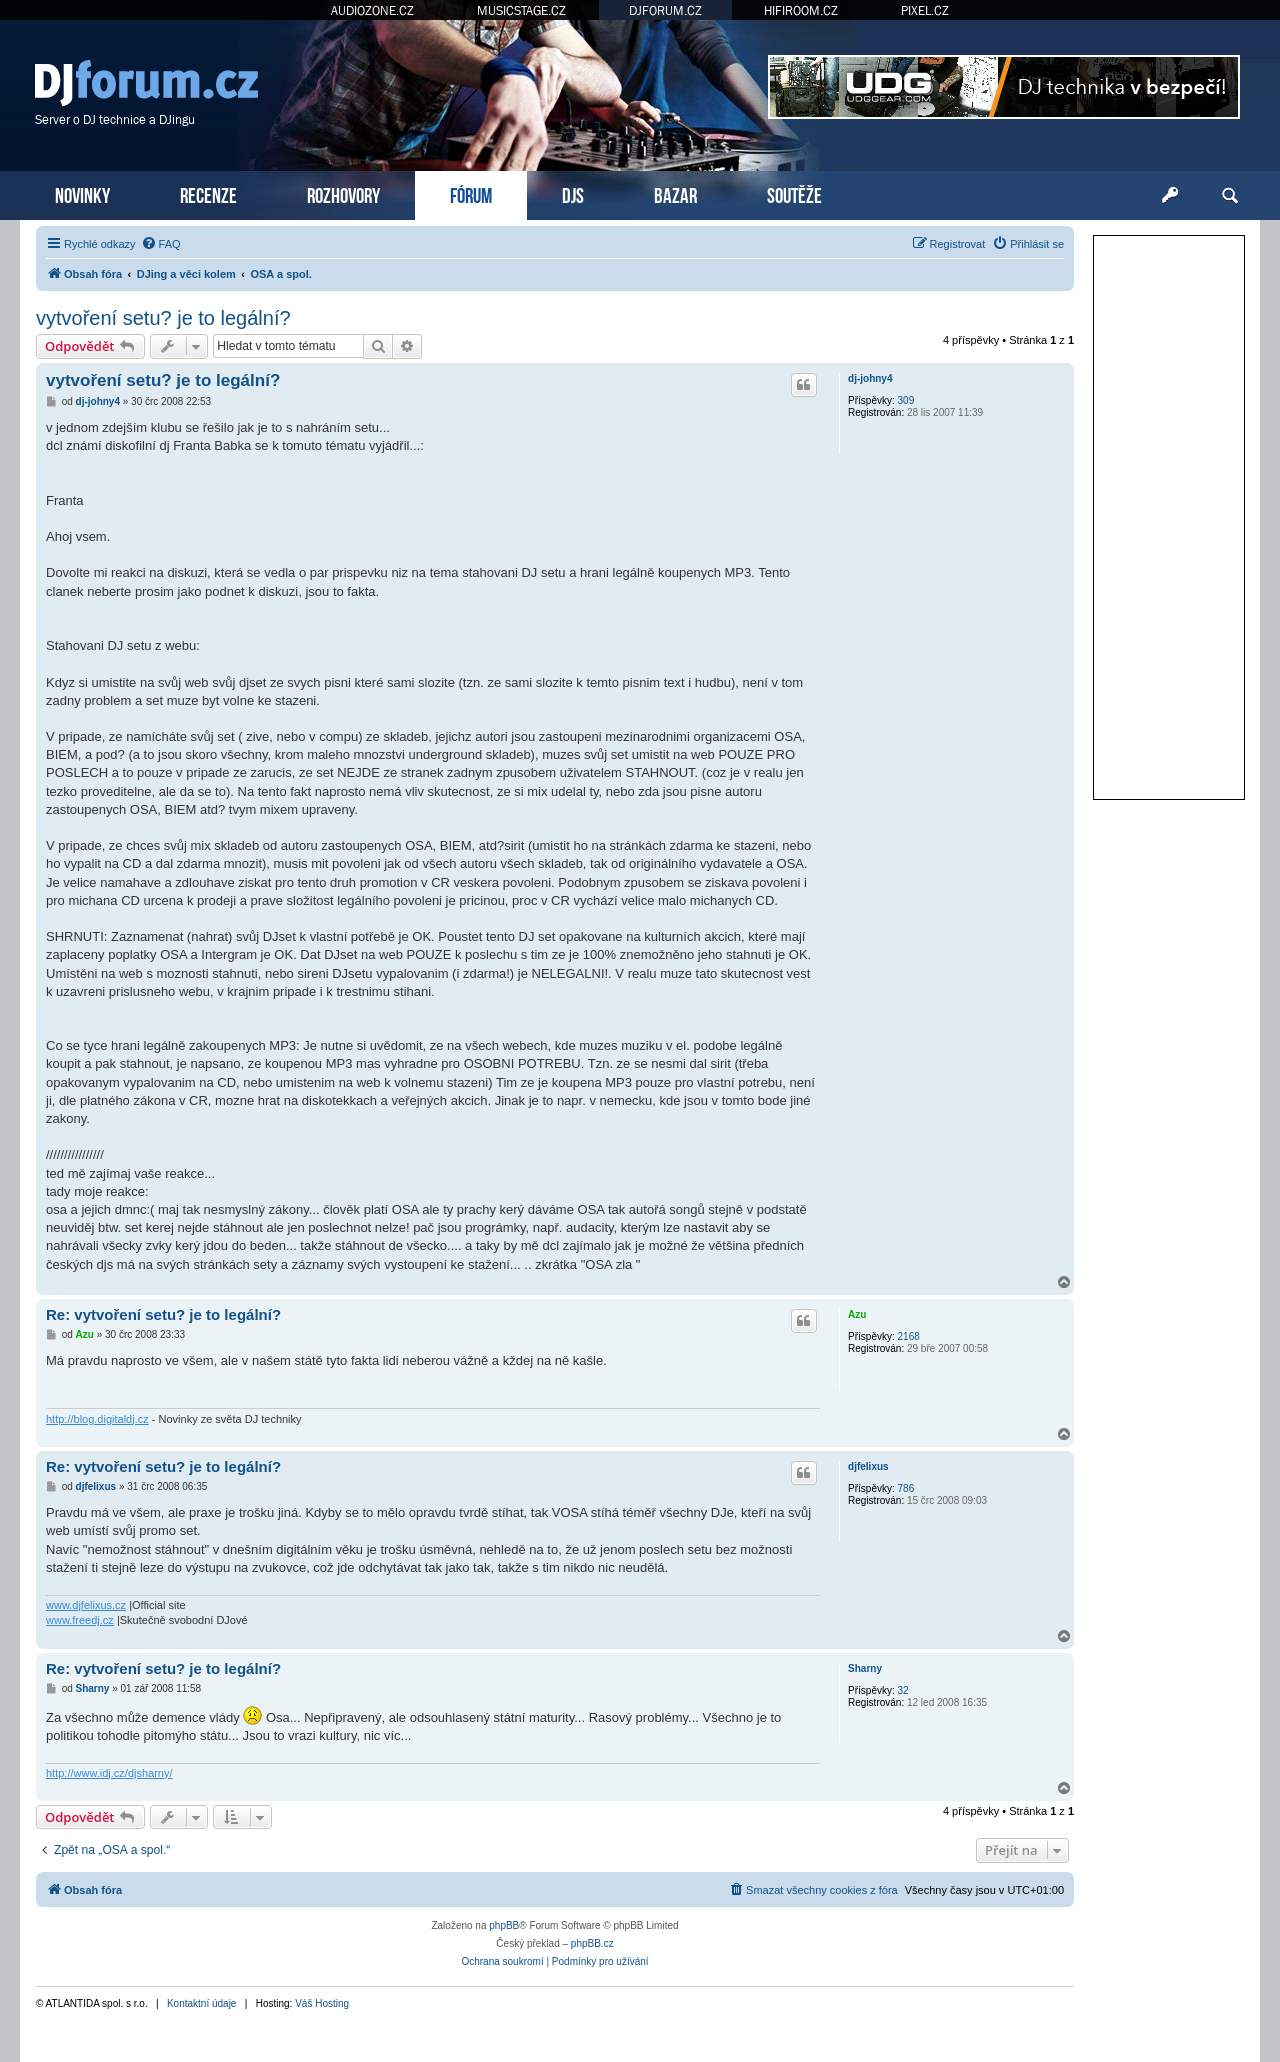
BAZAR (675, 193)
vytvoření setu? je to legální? (163, 318)
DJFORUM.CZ (665, 10)
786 (906, 1488)
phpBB (504, 1925)
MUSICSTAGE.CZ (521, 10)
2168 (909, 1336)
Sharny (865, 1668)
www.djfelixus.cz (86, 1605)
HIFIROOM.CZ (801, 10)
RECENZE (208, 193)
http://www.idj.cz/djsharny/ (109, 1773)
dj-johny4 (870, 378)
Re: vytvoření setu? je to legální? (163, 1314)
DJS (573, 193)
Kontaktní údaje (202, 2003)
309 (906, 400)
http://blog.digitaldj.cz (97, 1419)
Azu (857, 1314)
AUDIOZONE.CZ (372, 10)
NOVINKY (82, 193)
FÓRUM (471, 193)
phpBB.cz (592, 1943)
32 (903, 1690)
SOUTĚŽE (794, 193)
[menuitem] (161, 244)
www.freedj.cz (80, 1620)
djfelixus (868, 1466)
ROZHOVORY (343, 193)
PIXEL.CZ (925, 10)
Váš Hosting (322, 2003)
